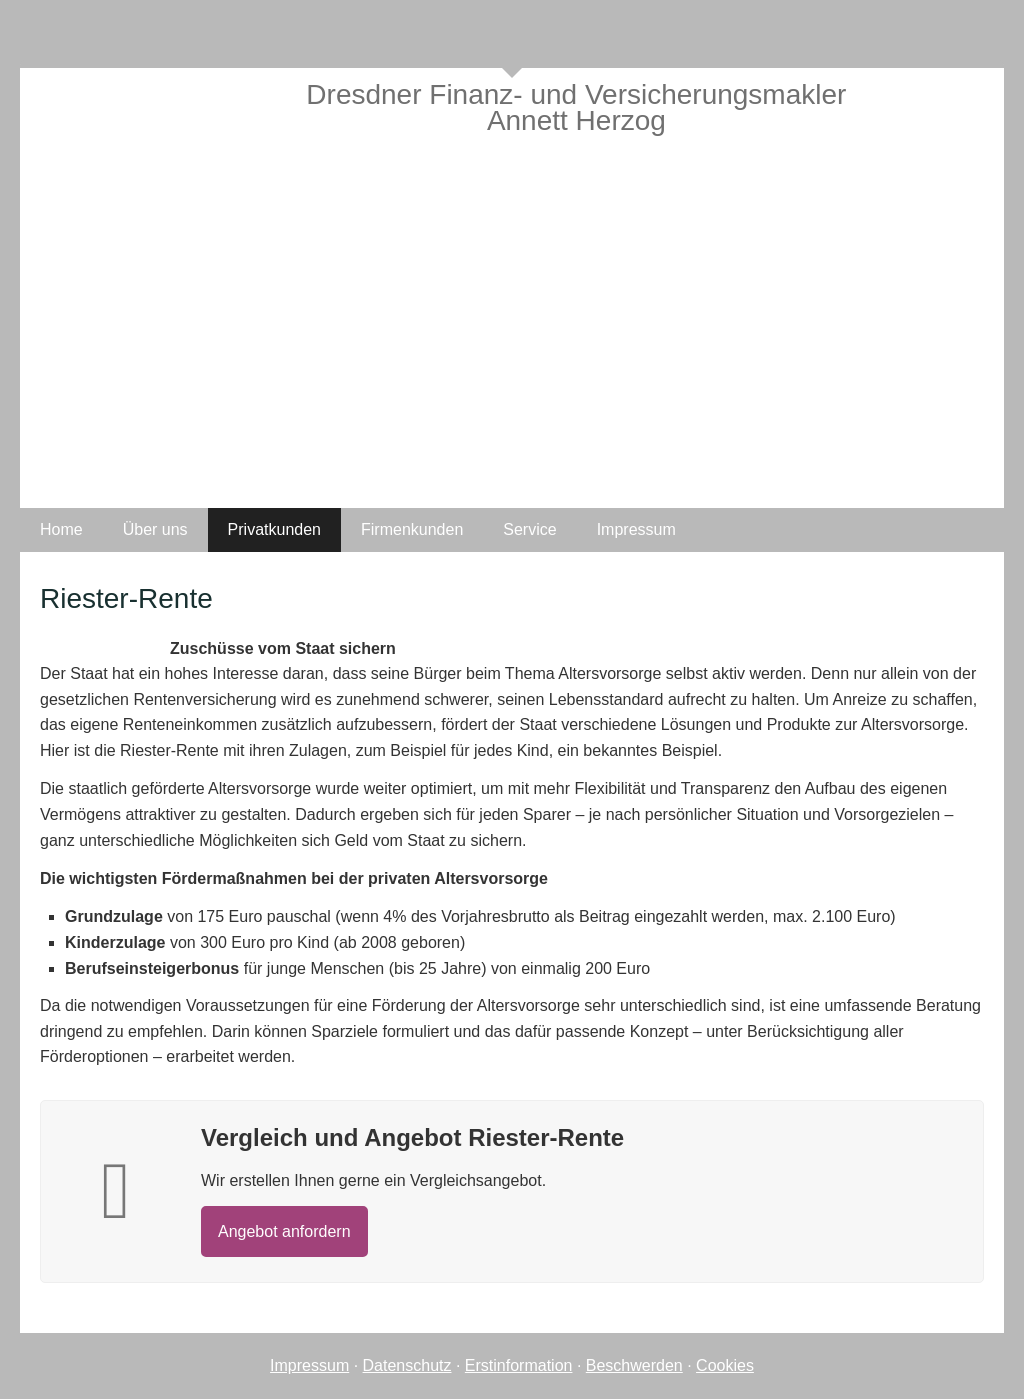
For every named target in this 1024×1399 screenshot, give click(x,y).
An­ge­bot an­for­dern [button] (284, 1231)
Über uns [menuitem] (155, 529)
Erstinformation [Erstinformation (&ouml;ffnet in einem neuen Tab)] (519, 1365)
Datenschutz (407, 1365)
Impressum (309, 1365)
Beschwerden (634, 1365)
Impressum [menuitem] (636, 529)
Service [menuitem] (529, 529)
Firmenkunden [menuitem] (412, 529)
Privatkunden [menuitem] (274, 529)
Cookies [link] (725, 1365)
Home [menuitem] (61, 529)
